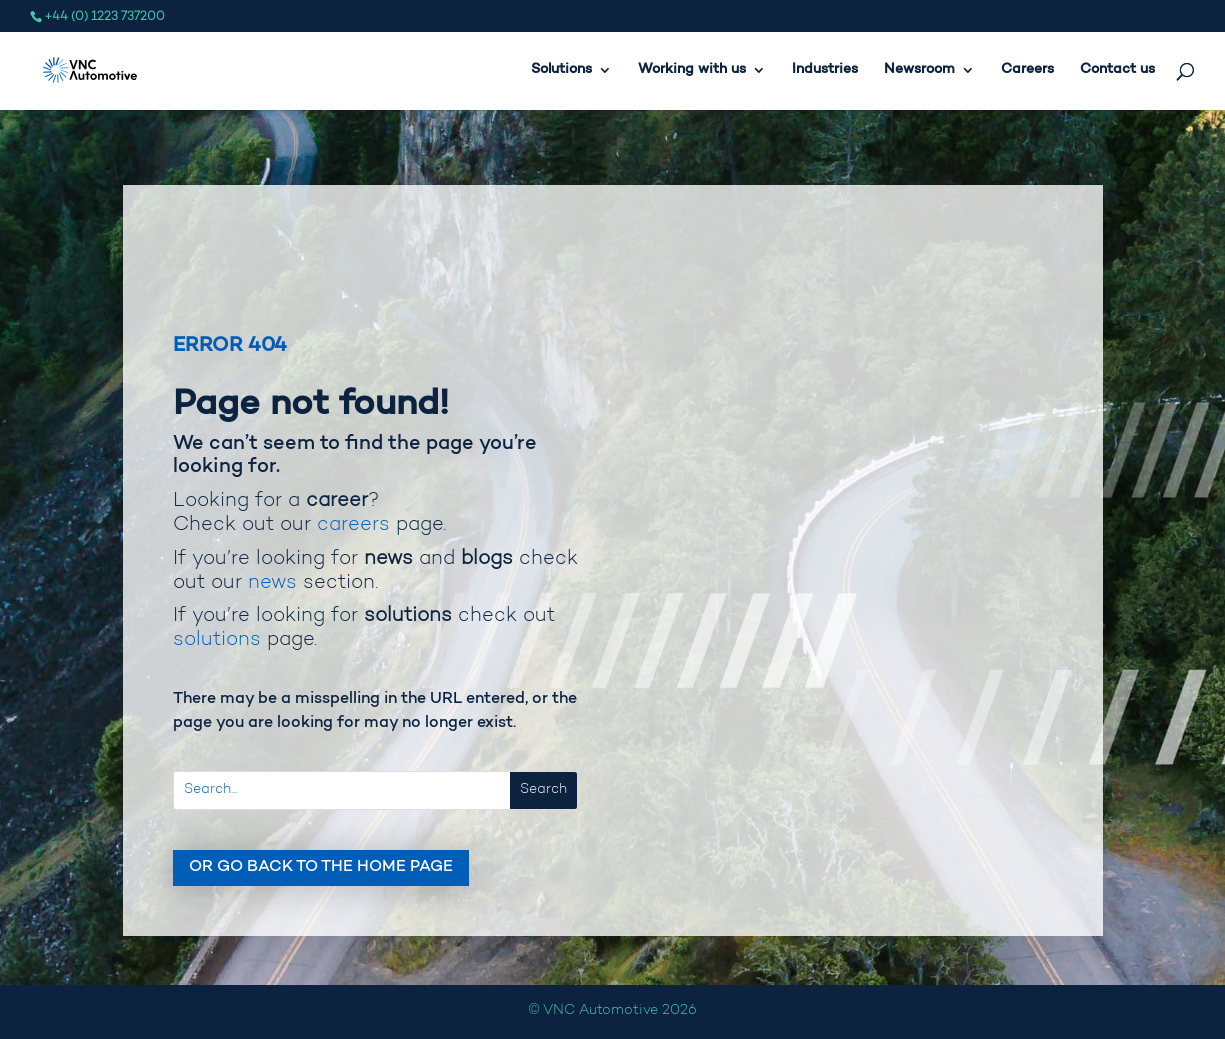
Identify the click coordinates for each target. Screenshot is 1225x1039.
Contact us (1117, 70)
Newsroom (919, 70)
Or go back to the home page (321, 867)
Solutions (561, 70)
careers (353, 525)
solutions (217, 640)
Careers (1027, 70)
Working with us (692, 70)
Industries (825, 70)
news (272, 583)
